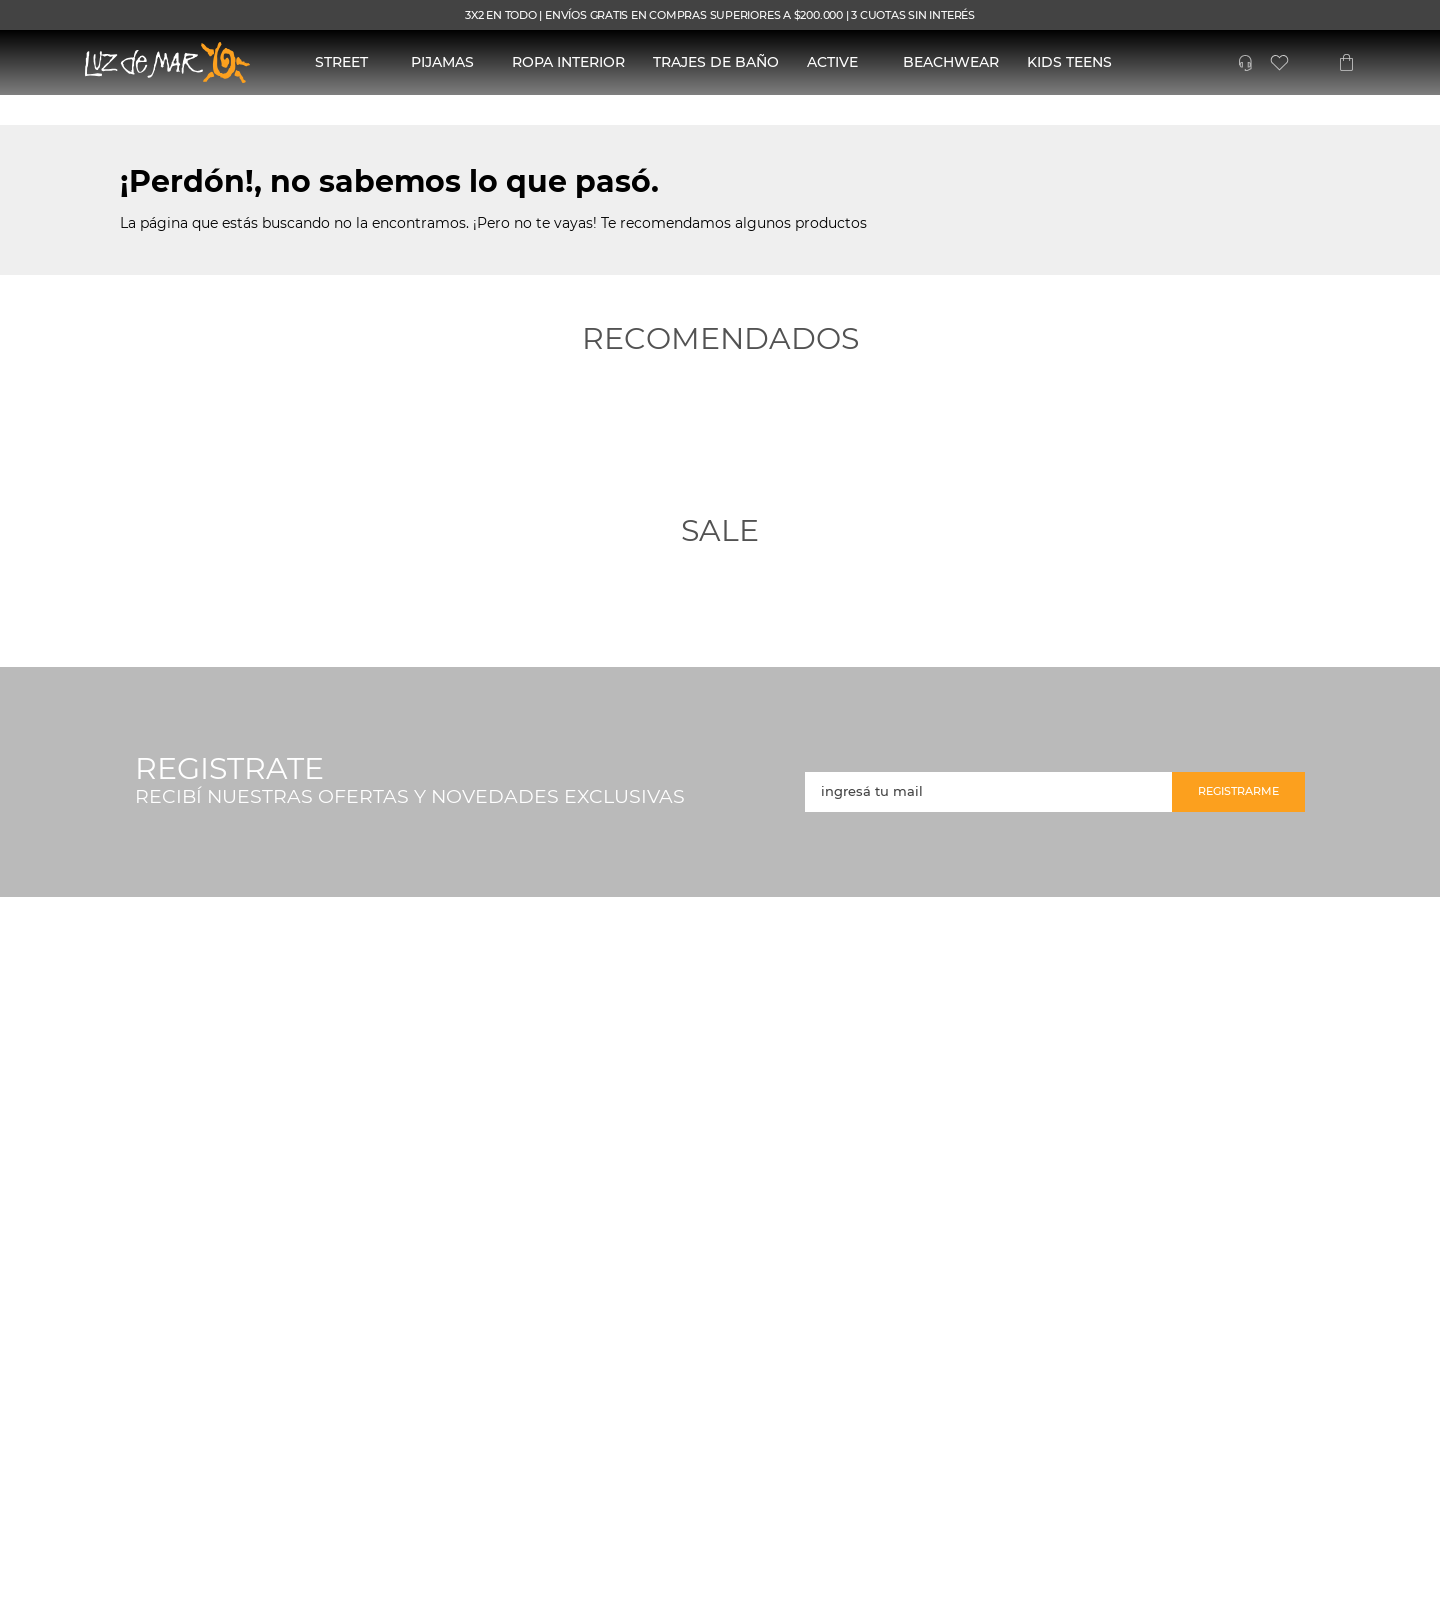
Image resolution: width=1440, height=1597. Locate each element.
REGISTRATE (229, 769)
